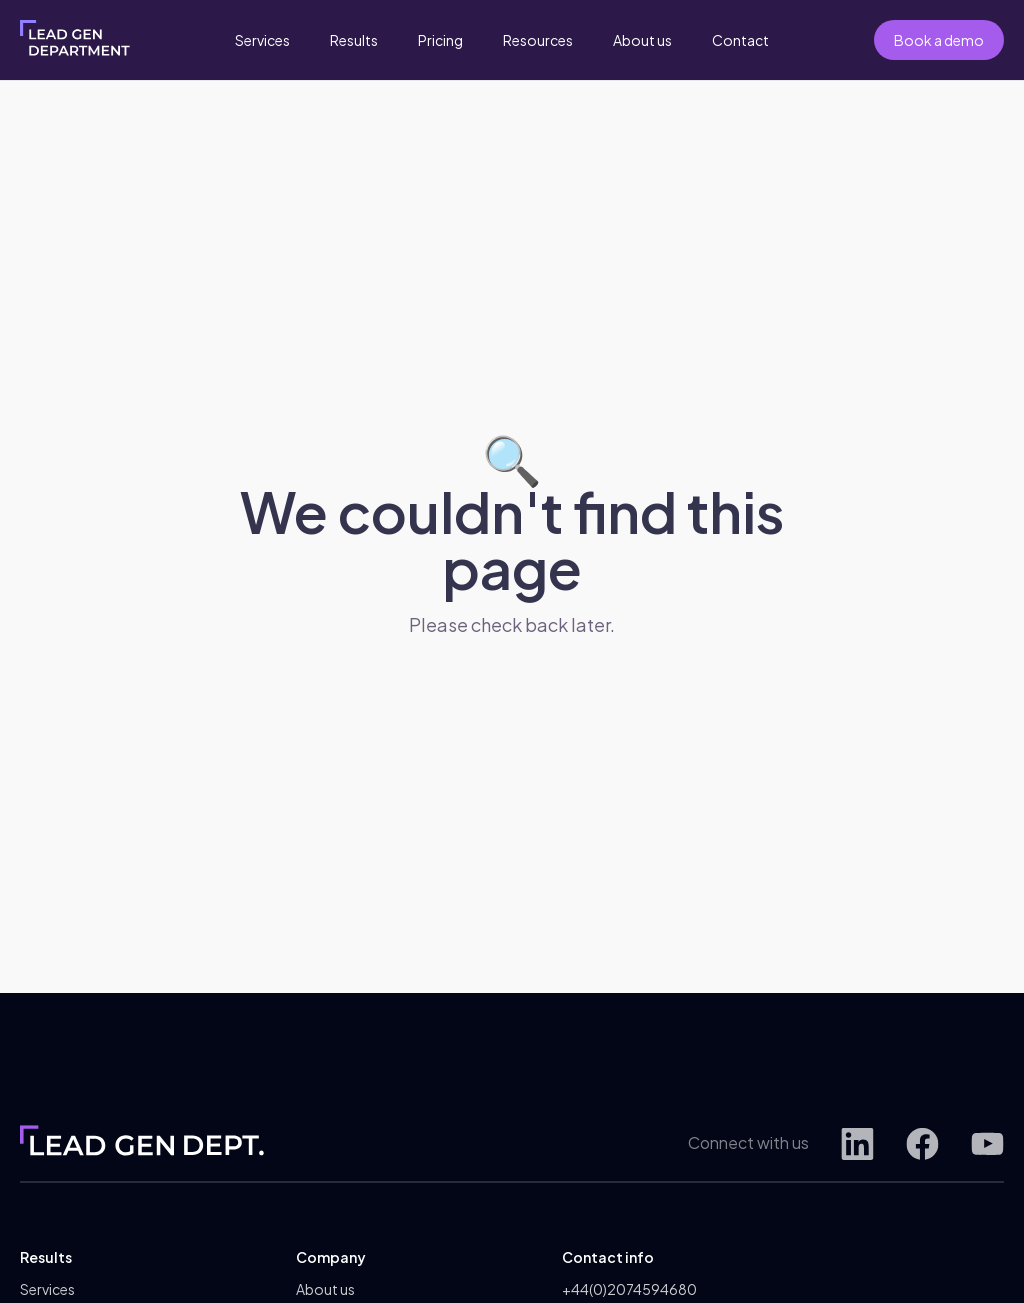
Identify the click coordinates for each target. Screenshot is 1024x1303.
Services (262, 40)
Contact (740, 40)
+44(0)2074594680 (629, 1289)
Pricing (440, 40)
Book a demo (939, 40)
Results (354, 40)
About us (642, 40)
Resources (538, 40)
